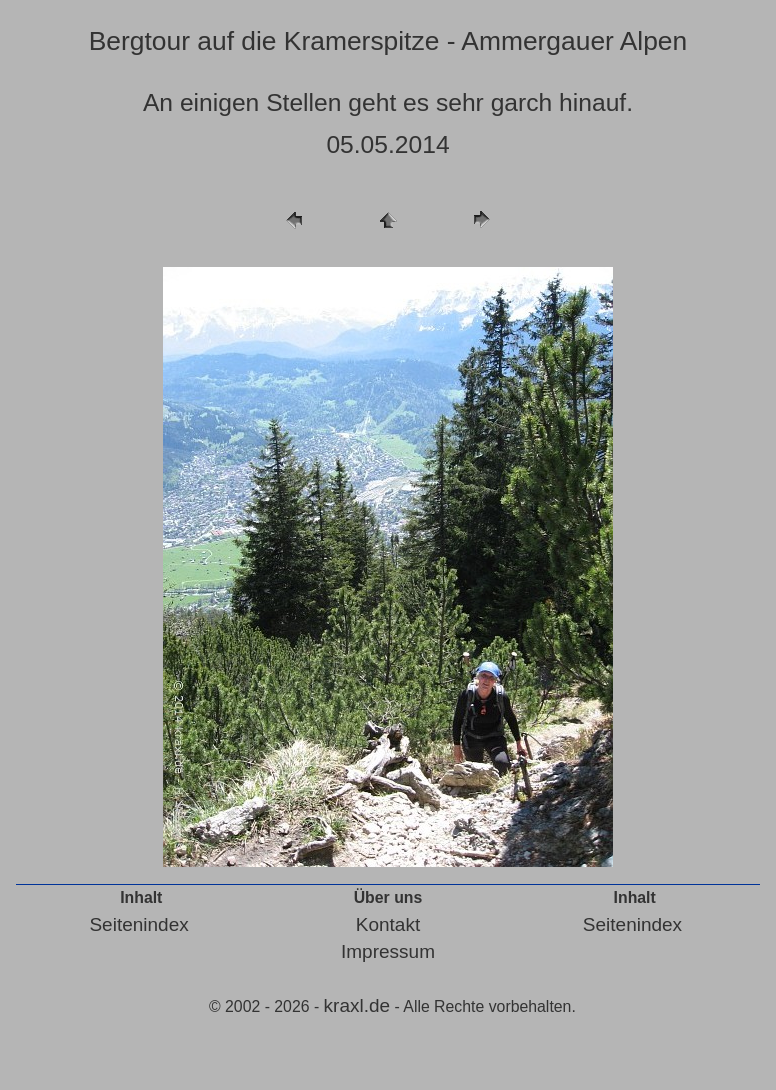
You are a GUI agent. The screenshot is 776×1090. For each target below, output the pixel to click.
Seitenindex (138, 924)
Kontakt (388, 924)
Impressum (388, 951)
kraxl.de (357, 1005)
